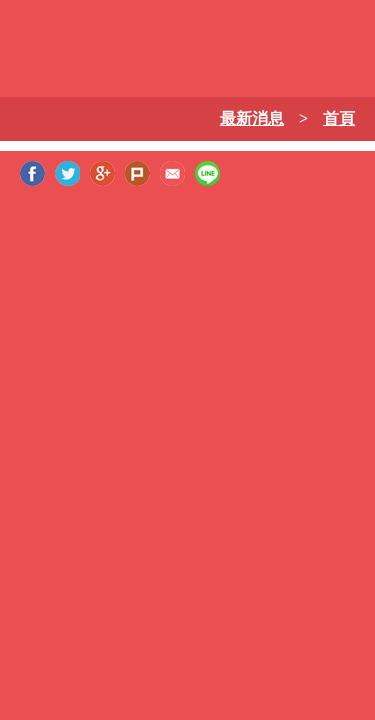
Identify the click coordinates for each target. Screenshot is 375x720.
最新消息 (252, 118)
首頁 (339, 118)
